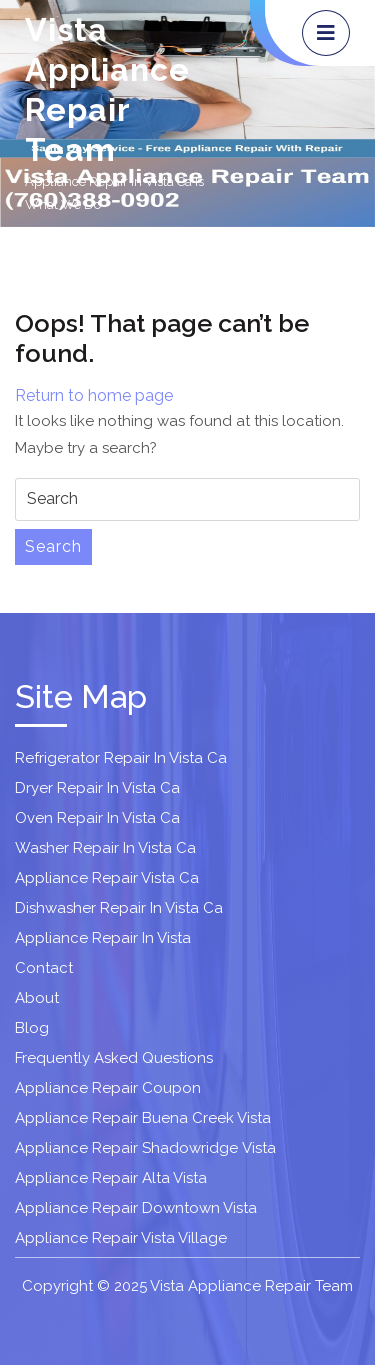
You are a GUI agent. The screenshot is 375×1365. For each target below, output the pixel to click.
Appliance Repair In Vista (103, 938)
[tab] (326, 33)
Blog (32, 1028)
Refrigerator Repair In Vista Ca (121, 758)
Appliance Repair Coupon (108, 1088)
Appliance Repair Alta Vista (111, 1178)
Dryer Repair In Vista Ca (97, 788)
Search (53, 546)
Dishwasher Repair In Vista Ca (119, 908)
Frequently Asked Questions (114, 1058)
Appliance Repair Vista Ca (107, 878)
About (37, 998)
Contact (44, 968)
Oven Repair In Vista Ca (97, 818)
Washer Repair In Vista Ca (105, 848)
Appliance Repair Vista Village (121, 1238)
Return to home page (94, 395)
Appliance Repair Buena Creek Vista (143, 1118)
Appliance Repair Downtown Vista (136, 1208)
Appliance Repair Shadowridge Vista (145, 1148)
